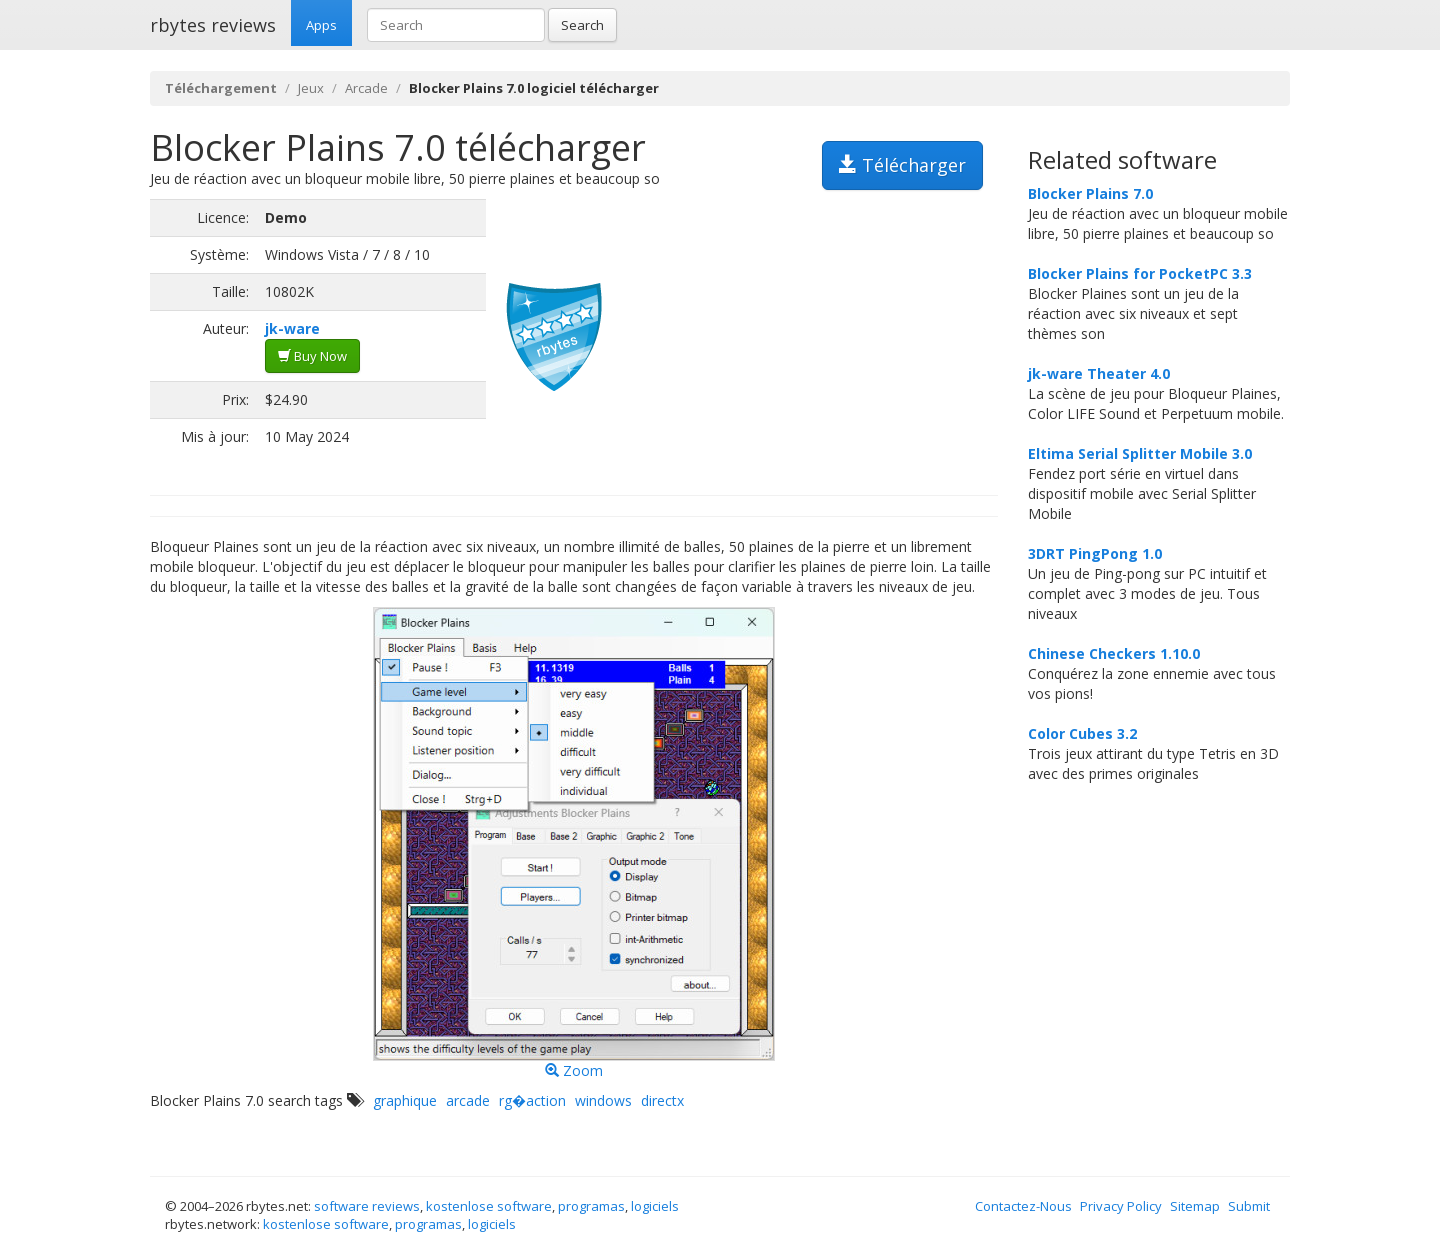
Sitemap (1195, 1206)
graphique (405, 1100)
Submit (1249, 1206)
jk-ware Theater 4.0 (1099, 373)
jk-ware (292, 328)
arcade (468, 1100)
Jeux (311, 88)
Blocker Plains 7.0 (1090, 193)
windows (603, 1100)
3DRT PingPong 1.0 (1095, 553)
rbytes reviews (213, 25)
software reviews (367, 1206)
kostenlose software (489, 1206)
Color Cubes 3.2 (1082, 733)
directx (662, 1100)
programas (591, 1206)
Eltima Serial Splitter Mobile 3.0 (1140, 453)
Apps (321, 25)
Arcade (366, 88)
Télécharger (902, 165)
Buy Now (312, 356)
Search (582, 25)
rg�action (532, 1100)
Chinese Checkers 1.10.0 (1114, 653)
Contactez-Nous (1023, 1206)
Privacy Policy (1121, 1206)
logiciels (655, 1206)
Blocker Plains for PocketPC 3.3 (1140, 273)
